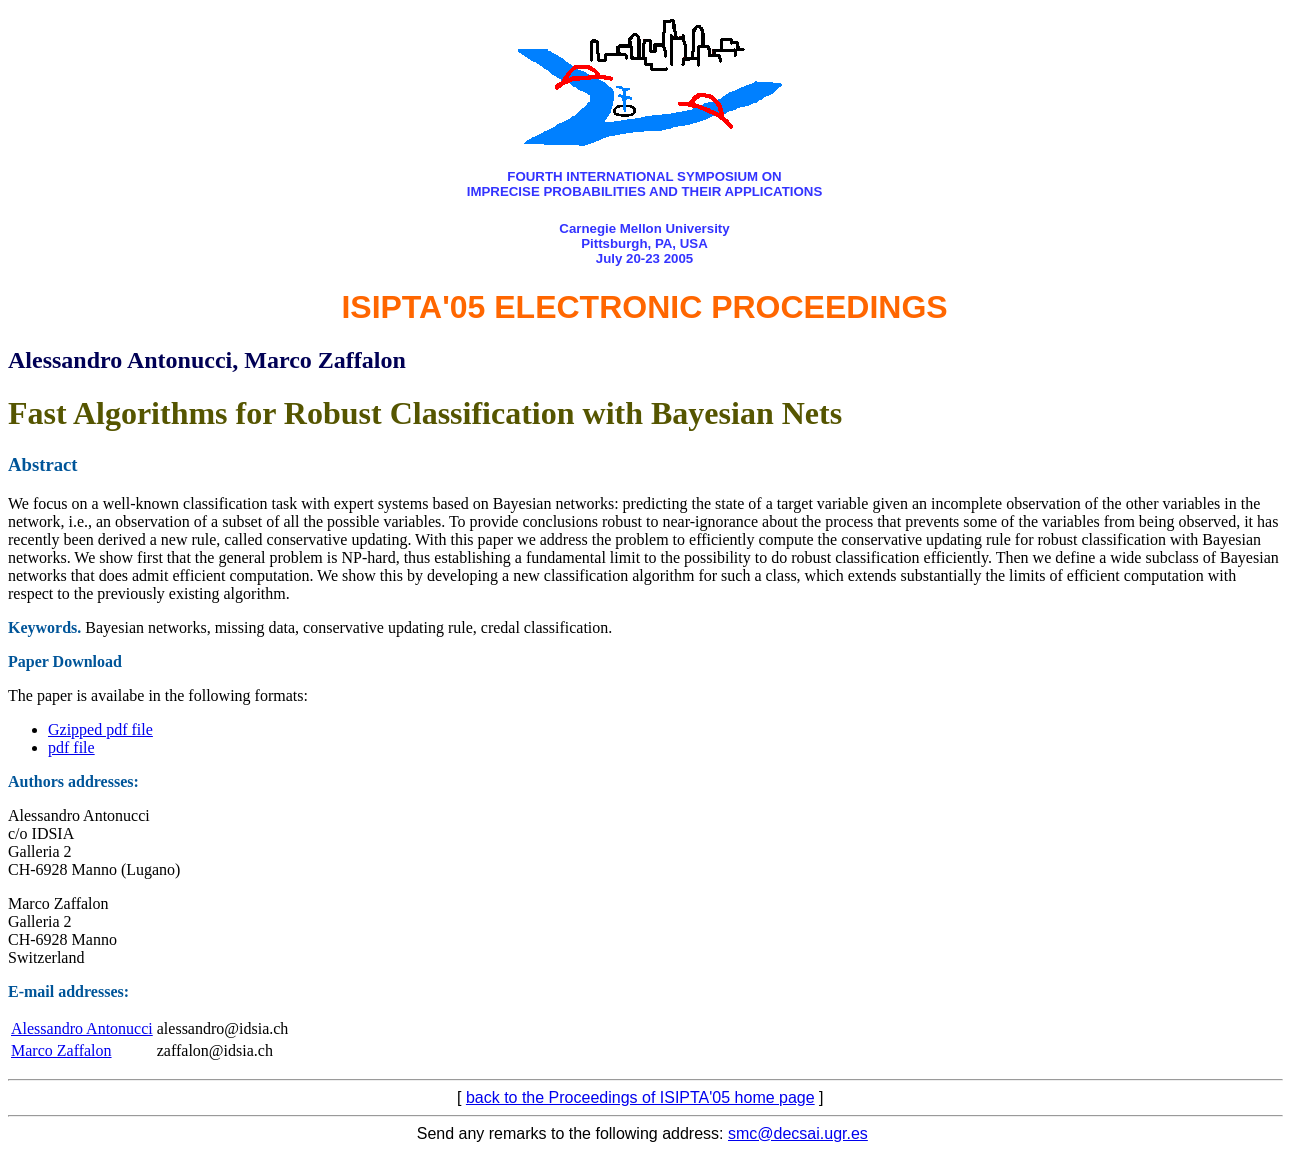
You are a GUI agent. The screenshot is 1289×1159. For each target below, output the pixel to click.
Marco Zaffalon (61, 1050)
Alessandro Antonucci (82, 1028)
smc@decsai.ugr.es (798, 1133)
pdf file (71, 747)
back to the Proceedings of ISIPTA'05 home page (640, 1097)
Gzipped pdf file (100, 729)
